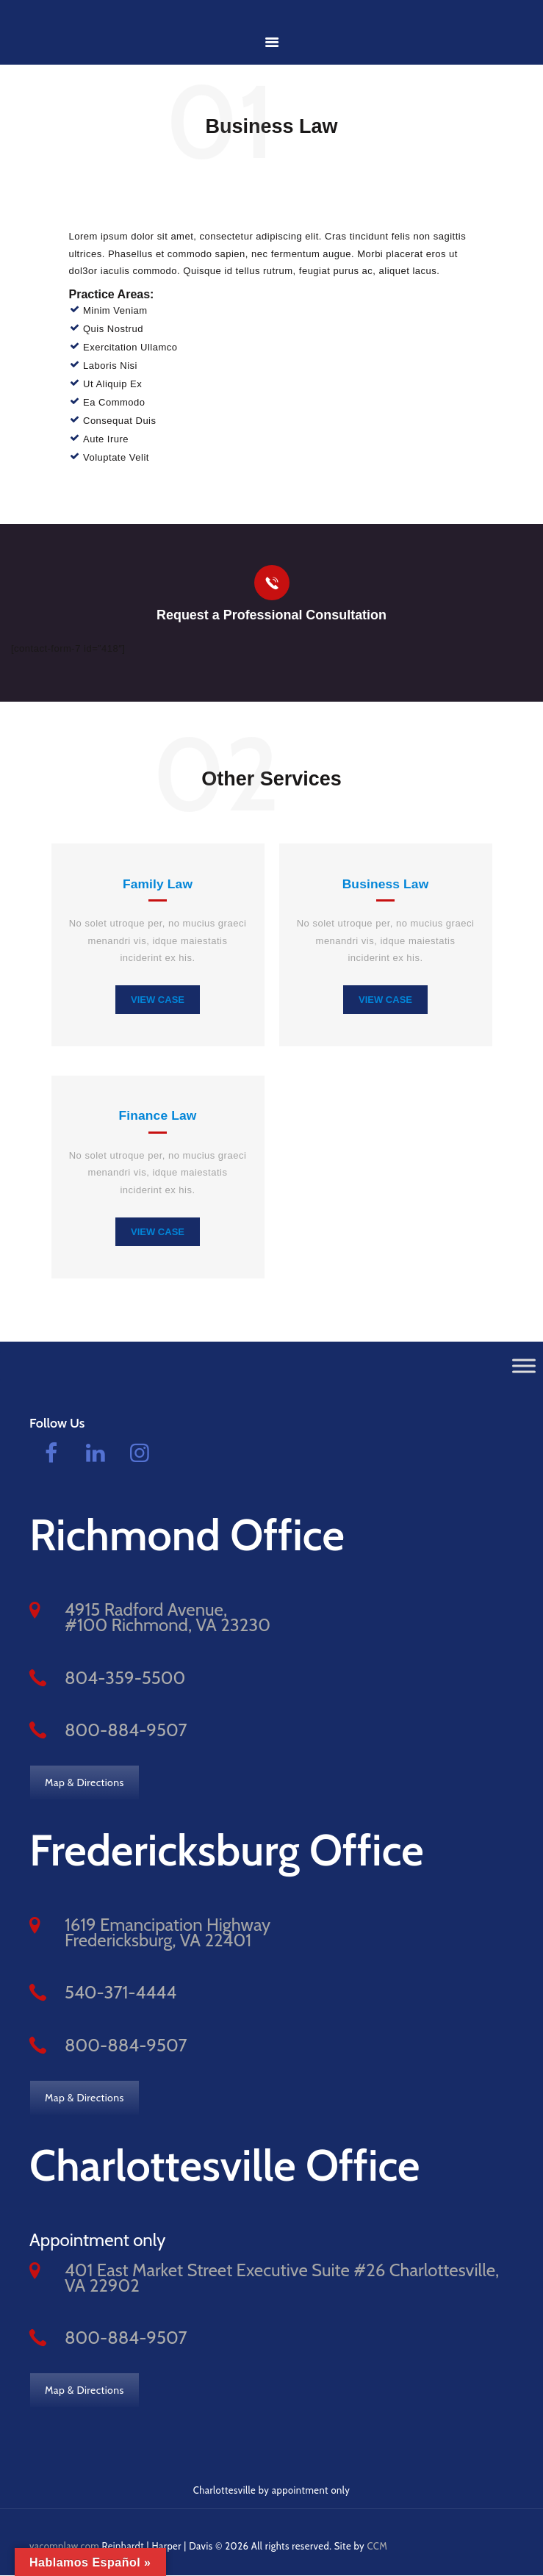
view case (157, 998)
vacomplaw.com (64, 2546)
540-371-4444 (120, 1993)
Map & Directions (84, 1782)
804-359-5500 (125, 1677)
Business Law (385, 883)
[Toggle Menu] (524, 1366)
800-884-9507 (126, 1730)
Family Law (157, 883)
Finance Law (158, 1116)
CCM (377, 2546)
